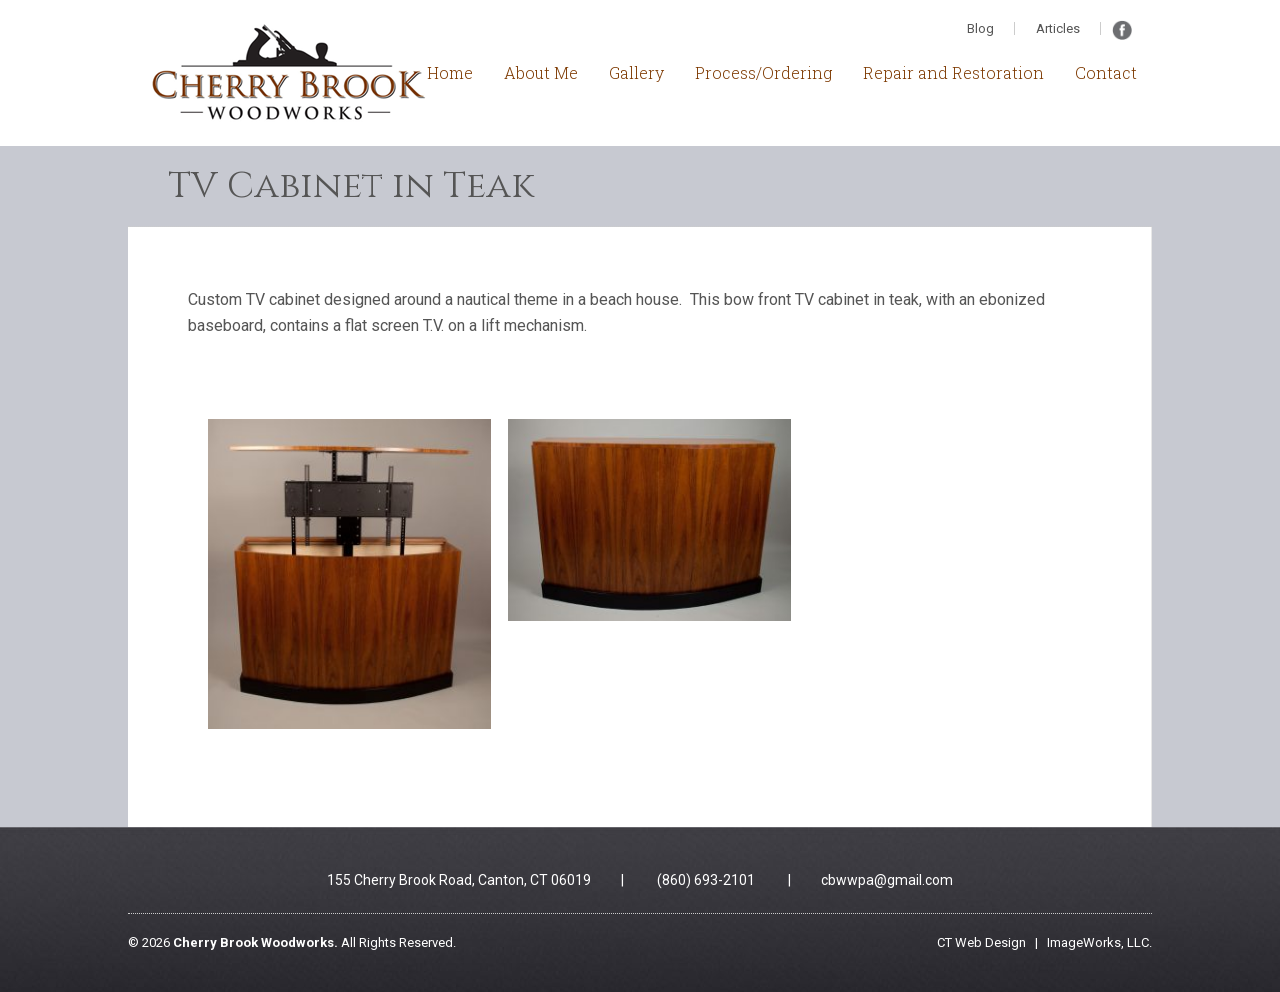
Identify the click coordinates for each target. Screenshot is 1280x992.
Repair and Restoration (953, 72)
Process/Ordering (763, 72)
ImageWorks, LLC (1098, 942)
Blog (980, 28)
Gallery (636, 72)
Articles (1058, 28)
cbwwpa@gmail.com (887, 880)
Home (450, 72)
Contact (1106, 72)
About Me (541, 72)
